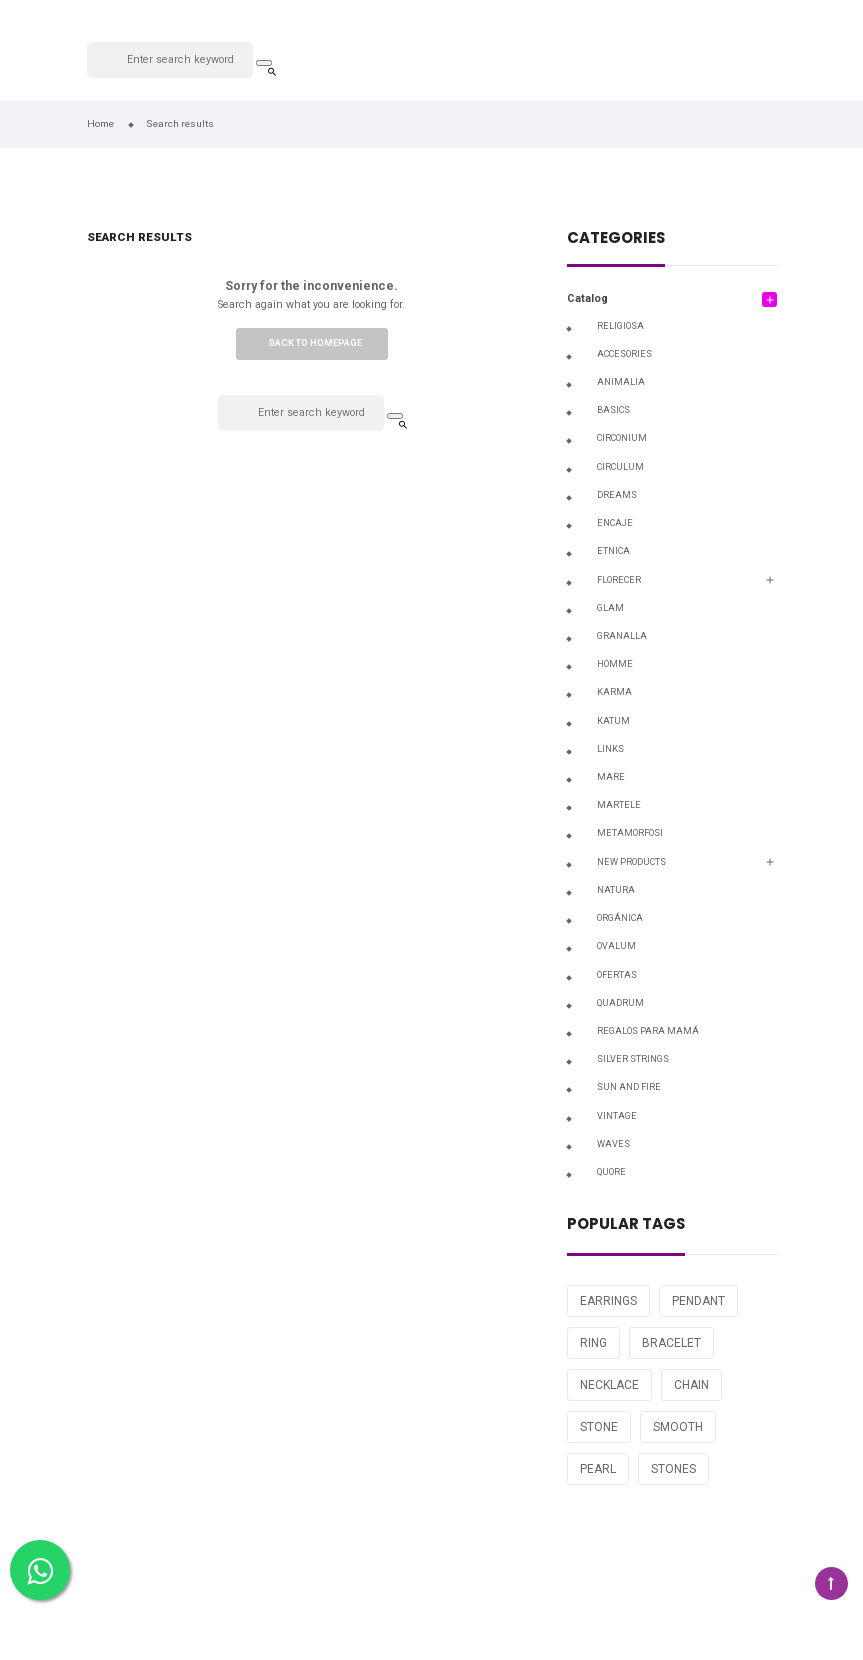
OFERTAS (617, 975)
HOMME (615, 664)
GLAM (610, 608)
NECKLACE (609, 1385)
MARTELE (619, 805)
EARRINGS (608, 1301)
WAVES (613, 1144)
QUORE (611, 1172)
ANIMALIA (621, 382)
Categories (616, 239)
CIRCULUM (620, 467)
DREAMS (617, 495)
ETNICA (613, 551)
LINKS (610, 749)
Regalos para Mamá (648, 1031)
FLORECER (619, 580)
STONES (673, 1469)
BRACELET (671, 1343)
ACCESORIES (624, 354)
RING (593, 1343)
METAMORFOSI (630, 833)
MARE (611, 777)
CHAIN (691, 1385)
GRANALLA (622, 636)
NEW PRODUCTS (631, 862)
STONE (599, 1427)
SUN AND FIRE (629, 1087)
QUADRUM (620, 1003)
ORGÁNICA (620, 918)
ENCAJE (615, 523)
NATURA (616, 890)
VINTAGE (617, 1116)
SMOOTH (678, 1427)
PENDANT (698, 1301)
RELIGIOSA (620, 326)
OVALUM (616, 946)
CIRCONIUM (622, 438)
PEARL (598, 1469)
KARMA (614, 692)
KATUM (613, 721)
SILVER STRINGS (633, 1059)
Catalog (587, 298)
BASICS (613, 410)
